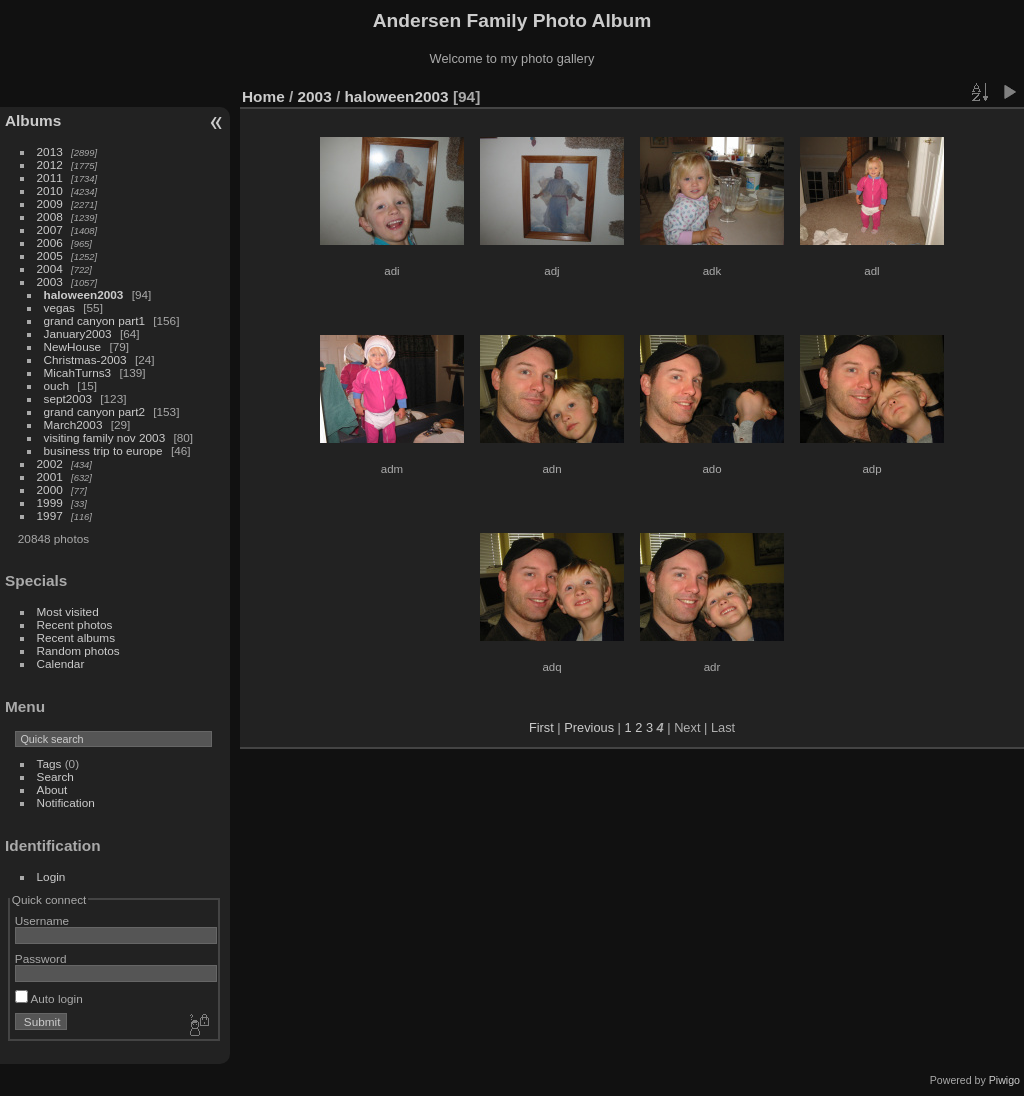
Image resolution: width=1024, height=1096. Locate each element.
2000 (50, 489)
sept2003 (68, 398)
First (541, 727)
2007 (50, 229)
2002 (50, 463)
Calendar (61, 663)
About (52, 789)
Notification (66, 802)
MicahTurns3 (78, 372)
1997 (50, 515)
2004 (50, 268)
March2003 (73, 424)
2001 (50, 476)
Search (55, 776)
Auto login (49, 998)
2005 (50, 255)
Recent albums (76, 637)
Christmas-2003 (85, 359)
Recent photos (75, 624)
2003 (50, 281)
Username (42, 920)
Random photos (78, 650)
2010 (50, 190)
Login (51, 876)
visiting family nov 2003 (105, 437)
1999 (50, 502)
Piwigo (1004, 1080)
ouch (57, 385)
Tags (49, 763)
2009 (50, 203)
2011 (50, 177)
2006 (50, 242)
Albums (33, 120)
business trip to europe (103, 450)
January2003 (78, 333)
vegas (59, 307)
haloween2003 (84, 294)
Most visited (68, 611)
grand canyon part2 (94, 411)
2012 (50, 164)
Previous (589, 727)
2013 (50, 151)
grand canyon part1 (94, 320)
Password (41, 958)
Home (263, 96)
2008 (50, 216)
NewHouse (73, 346)
